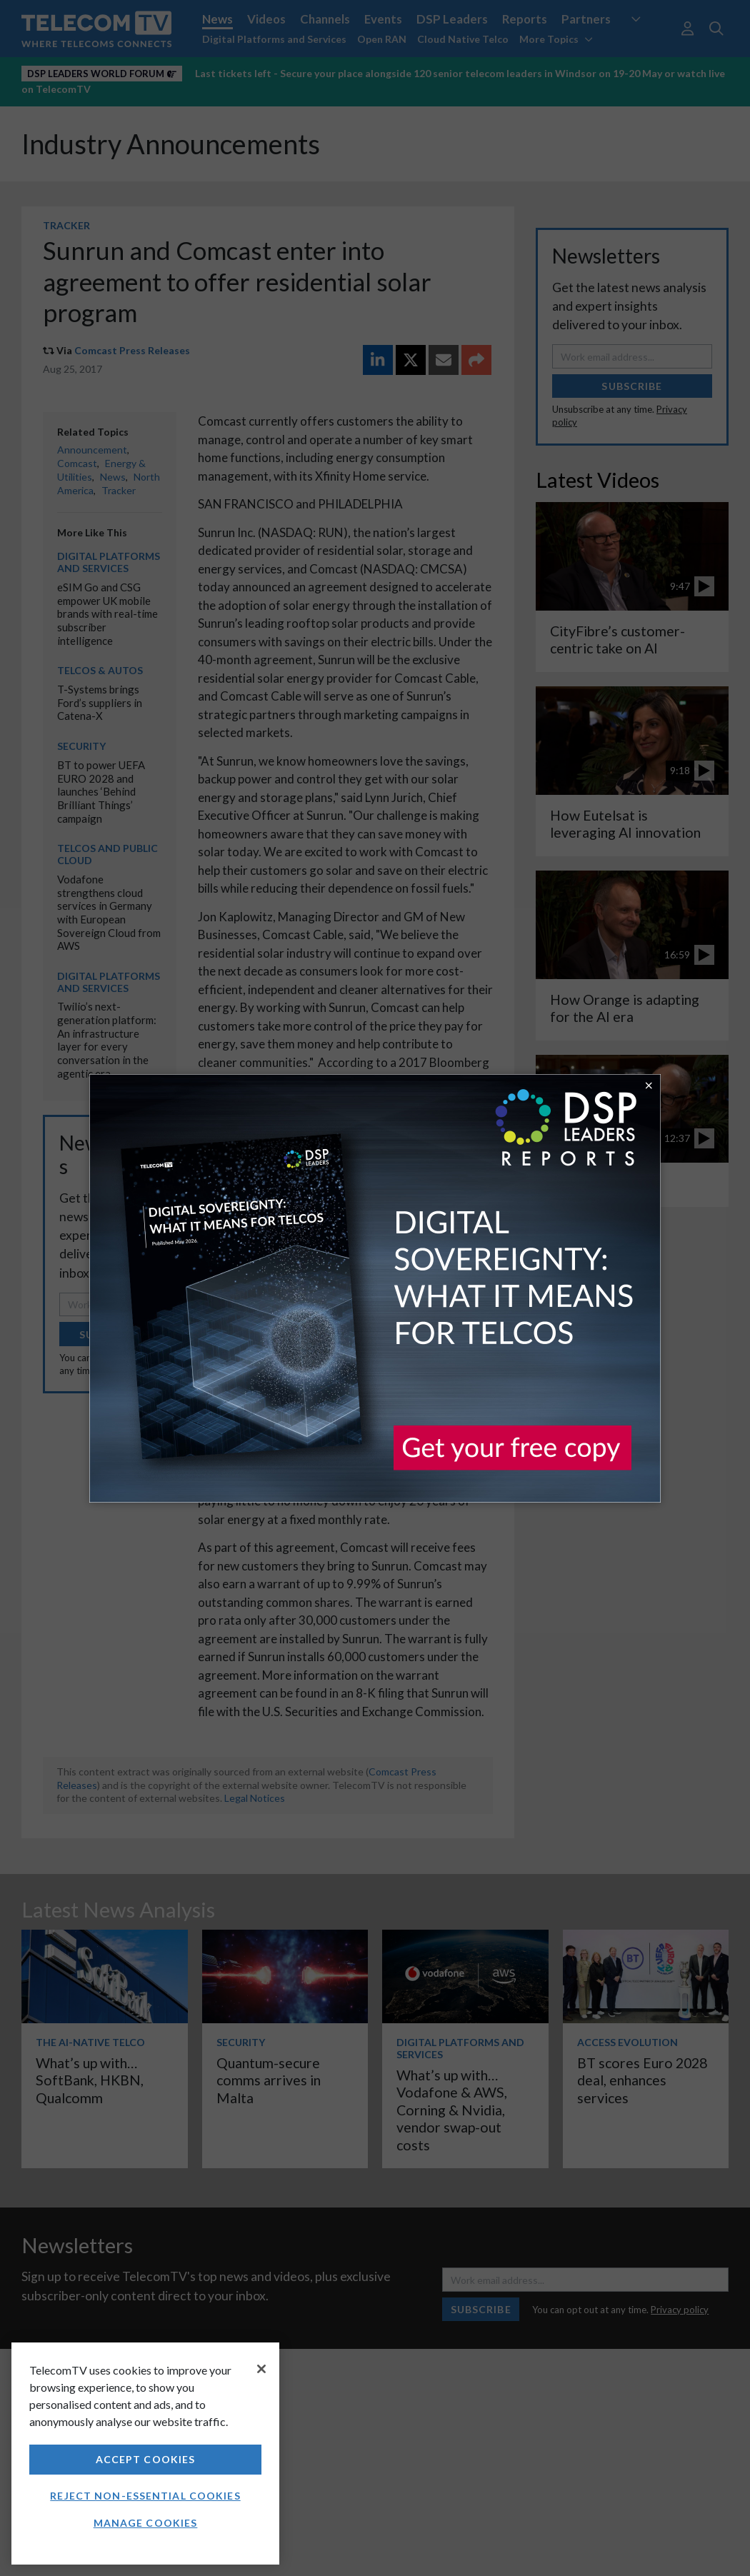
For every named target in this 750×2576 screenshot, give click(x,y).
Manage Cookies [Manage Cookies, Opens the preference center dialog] (146, 2523)
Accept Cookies (146, 2459)
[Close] (261, 2369)
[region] (145, 2453)
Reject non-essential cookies (145, 2496)
